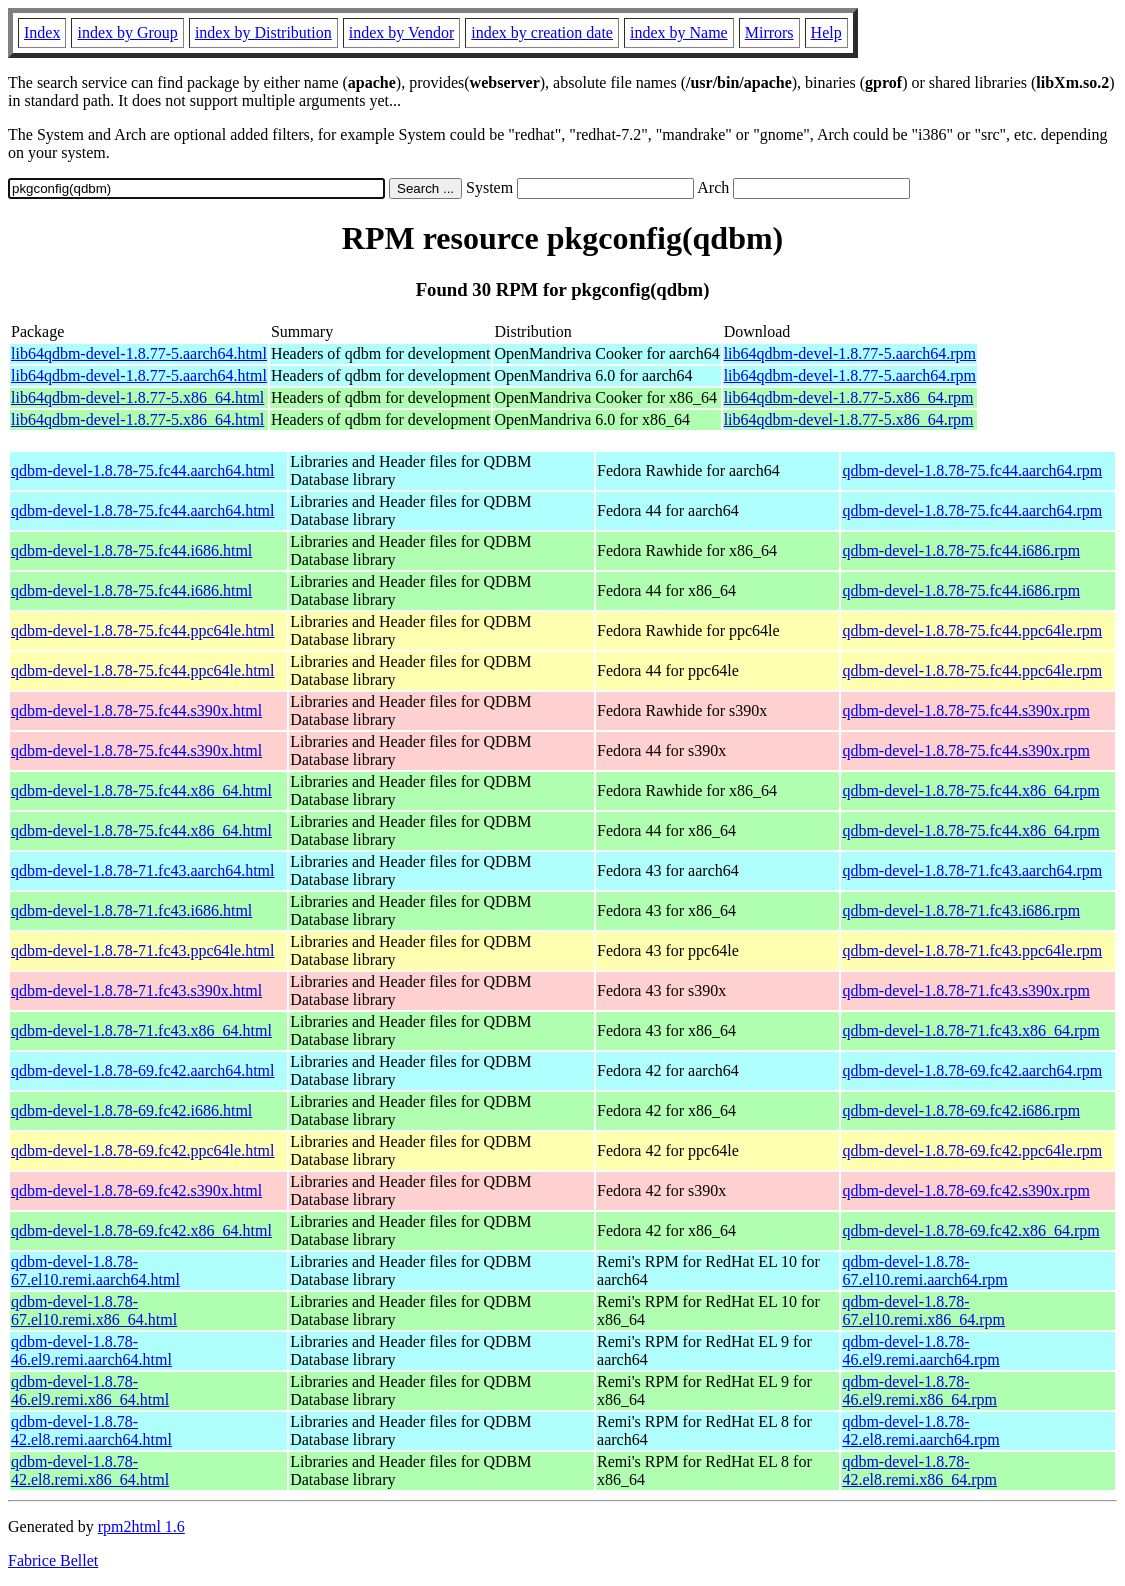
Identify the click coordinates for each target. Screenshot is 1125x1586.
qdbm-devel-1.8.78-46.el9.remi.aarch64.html (91, 1350)
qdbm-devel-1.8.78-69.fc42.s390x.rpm (966, 1190)
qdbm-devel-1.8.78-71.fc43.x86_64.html (141, 1030)
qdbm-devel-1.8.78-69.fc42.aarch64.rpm (972, 1070)
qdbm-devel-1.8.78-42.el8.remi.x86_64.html (90, 1470)
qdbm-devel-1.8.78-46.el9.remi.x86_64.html (90, 1390)
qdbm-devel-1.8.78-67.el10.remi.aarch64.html (95, 1270)
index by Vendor (401, 32)
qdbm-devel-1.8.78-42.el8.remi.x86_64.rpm (919, 1470)
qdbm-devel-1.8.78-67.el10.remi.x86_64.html (94, 1310)
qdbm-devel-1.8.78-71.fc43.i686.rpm (961, 910)
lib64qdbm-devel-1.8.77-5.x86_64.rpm (849, 397)
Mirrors (769, 32)
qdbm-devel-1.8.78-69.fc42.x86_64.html (141, 1230)
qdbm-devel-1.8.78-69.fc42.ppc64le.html (143, 1150)
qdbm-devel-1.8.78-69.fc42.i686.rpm (961, 1110)
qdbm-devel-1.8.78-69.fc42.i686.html (131, 1110)
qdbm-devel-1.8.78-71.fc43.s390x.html (136, 990)
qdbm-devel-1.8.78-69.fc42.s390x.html (136, 1190)
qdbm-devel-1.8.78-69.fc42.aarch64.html (142, 1070)
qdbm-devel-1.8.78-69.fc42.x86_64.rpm (970, 1230)
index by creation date (542, 32)
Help (826, 32)
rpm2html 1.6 (141, 1526)
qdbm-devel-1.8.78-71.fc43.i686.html (131, 910)
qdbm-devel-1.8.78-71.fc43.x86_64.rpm (970, 1030)
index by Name (679, 32)
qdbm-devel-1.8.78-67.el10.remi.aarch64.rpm (924, 1270)
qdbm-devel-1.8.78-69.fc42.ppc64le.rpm (972, 1150)
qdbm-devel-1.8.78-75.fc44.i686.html (131, 550)
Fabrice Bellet (53, 1560)
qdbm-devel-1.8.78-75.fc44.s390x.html (136, 710)
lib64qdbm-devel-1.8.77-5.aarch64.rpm (850, 353)
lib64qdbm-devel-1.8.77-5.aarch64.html (139, 353)
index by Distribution (263, 32)
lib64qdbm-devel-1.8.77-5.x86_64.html (137, 397)
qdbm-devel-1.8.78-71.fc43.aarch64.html (142, 870)
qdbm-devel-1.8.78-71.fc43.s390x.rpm (966, 990)
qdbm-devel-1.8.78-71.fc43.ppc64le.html (143, 950)
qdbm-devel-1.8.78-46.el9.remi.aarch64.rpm (920, 1350)
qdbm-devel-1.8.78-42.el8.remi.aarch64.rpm (920, 1430)
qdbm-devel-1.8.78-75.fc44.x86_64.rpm (970, 790)
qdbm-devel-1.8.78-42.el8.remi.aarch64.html (91, 1430)
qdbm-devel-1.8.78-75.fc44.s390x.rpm (966, 710)
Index (42, 32)
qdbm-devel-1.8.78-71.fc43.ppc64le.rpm (972, 950)
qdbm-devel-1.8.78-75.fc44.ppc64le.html (143, 630)
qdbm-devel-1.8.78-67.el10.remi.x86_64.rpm (923, 1310)
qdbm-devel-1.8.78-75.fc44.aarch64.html (142, 470)
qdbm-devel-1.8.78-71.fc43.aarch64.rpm (972, 870)
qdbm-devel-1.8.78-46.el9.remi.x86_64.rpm (919, 1390)
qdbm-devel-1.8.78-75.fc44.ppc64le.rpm (972, 630)
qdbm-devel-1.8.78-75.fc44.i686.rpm (961, 550)
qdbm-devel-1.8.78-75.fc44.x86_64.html (141, 790)
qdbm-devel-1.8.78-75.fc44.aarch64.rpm (972, 470)
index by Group (127, 32)
